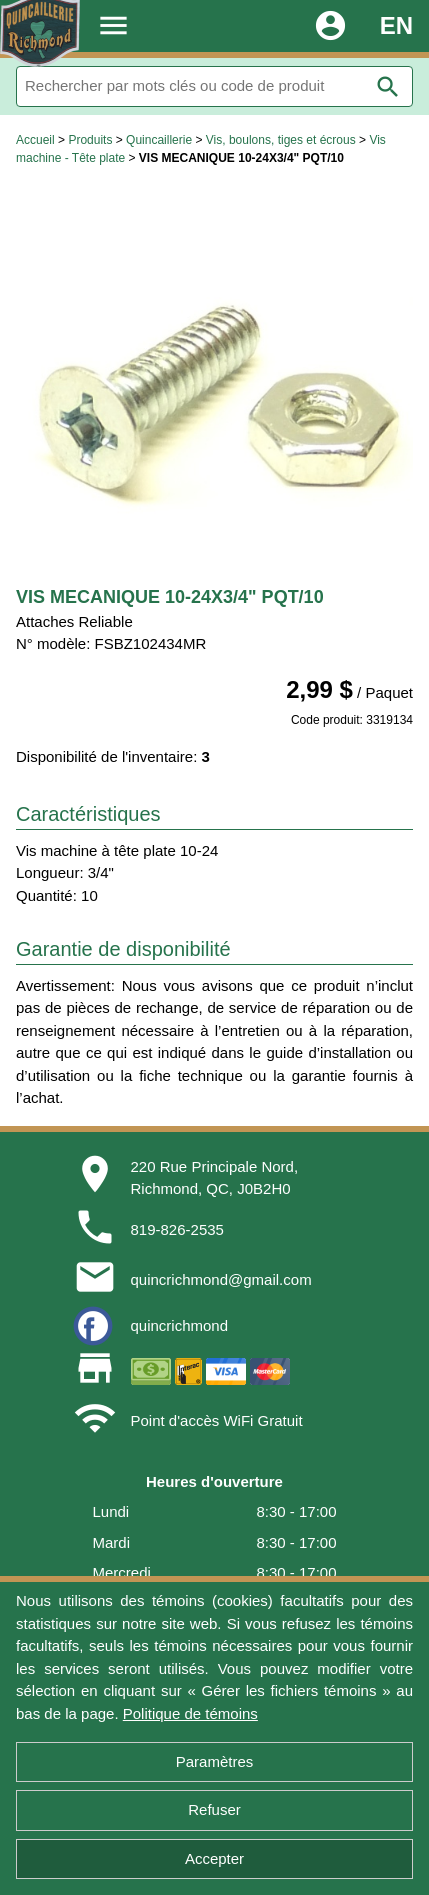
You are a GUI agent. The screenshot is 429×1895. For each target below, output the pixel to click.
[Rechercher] (214, 86)
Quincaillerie (159, 140)
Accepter (214, 1858)
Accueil (35, 140)
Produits (90, 140)
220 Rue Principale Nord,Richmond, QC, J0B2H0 (215, 1178)
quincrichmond (180, 1325)
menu (113, 25)
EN (396, 25)
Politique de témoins (190, 1713)
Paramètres (215, 1761)
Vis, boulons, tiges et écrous (281, 140)
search (388, 87)
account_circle (330, 25)
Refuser (214, 1809)
